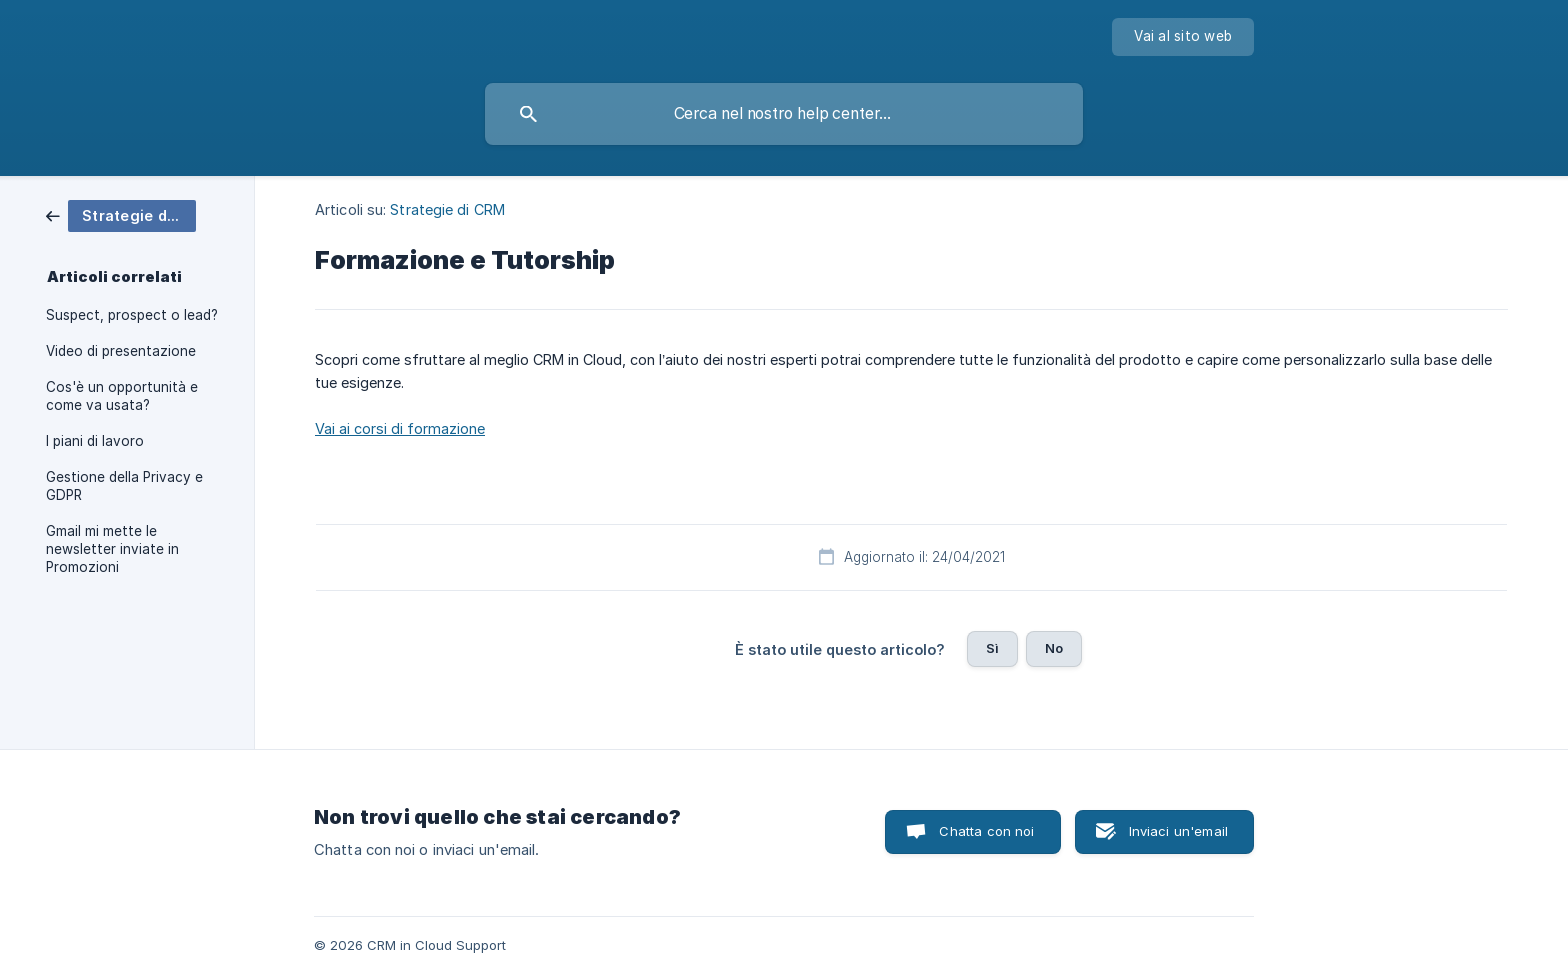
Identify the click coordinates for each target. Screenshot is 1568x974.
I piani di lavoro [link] (95, 441)
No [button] (1054, 648)
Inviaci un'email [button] (1178, 831)
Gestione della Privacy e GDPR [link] (124, 486)
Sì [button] (992, 648)
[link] (121, 214)
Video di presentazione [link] (121, 351)
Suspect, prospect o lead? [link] (132, 315)
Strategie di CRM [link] (447, 209)
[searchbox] (784, 114)
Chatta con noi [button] (986, 831)
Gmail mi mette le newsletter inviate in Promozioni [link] (112, 549)
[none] (1183, 37)
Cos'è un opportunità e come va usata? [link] (122, 396)
